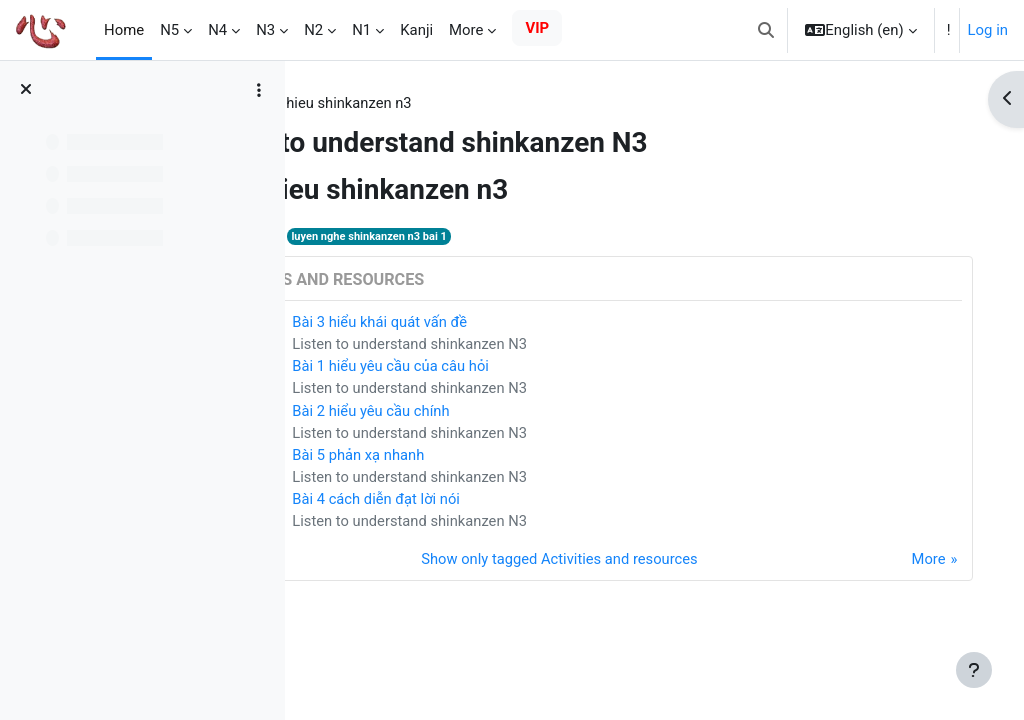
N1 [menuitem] (361, 30)
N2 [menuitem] (313, 30)
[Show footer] (974, 670)
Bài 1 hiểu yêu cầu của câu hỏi (519, 368)
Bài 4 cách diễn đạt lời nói (505, 502)
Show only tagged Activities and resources (613, 563)
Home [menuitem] (124, 30)
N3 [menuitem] (265, 30)
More (908, 563)
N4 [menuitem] (217, 30)
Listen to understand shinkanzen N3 (539, 345)
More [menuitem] (466, 30)
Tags (340, 103)
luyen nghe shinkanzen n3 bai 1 (499, 236)
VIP (537, 28)
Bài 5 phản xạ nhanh (487, 457)
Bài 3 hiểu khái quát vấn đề (508, 323)
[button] (766, 30)
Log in (988, 30)
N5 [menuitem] (169, 30)
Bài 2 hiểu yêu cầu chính (499, 412)
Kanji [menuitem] (416, 30)
